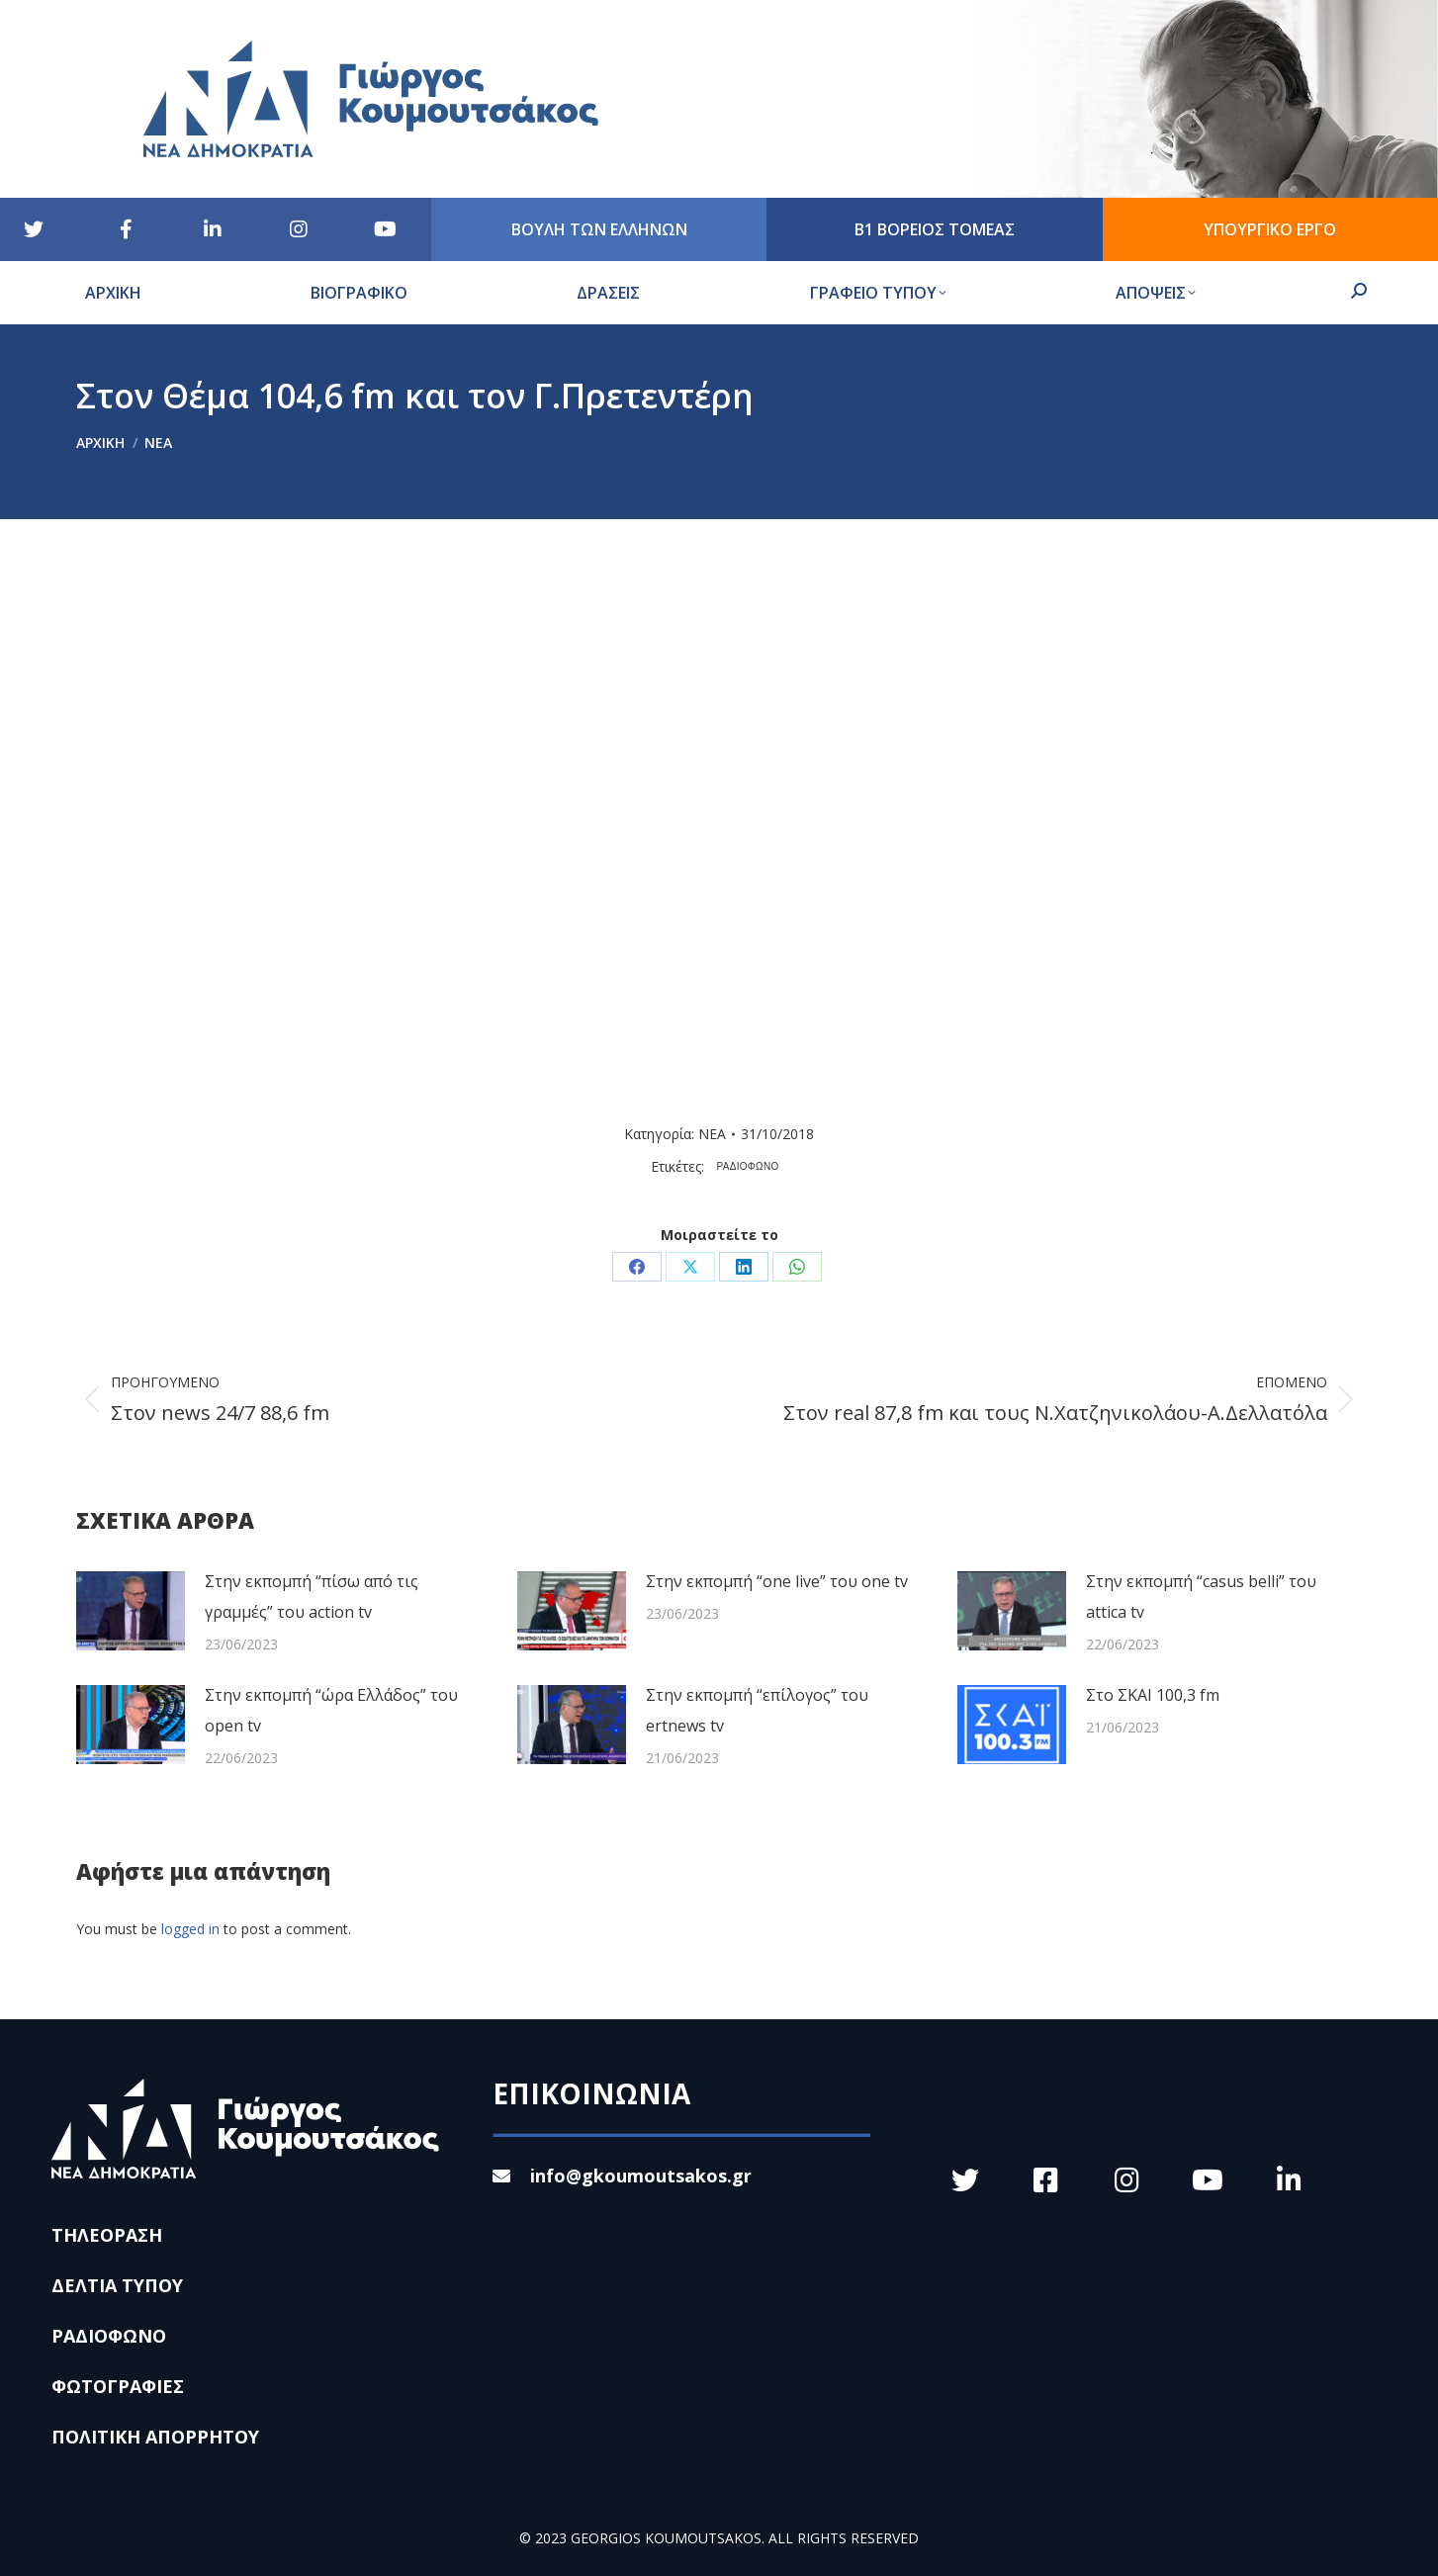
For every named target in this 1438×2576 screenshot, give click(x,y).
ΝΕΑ (712, 1133)
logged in (190, 1928)
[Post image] (130, 1610)
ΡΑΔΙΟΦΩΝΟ (748, 1166)
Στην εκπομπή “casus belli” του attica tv (1201, 1596)
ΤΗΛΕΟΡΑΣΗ (106, 2235)
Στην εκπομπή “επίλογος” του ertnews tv (757, 1710)
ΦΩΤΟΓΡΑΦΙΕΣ (117, 2386)
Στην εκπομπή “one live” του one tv (777, 1581)
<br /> (498, 825)
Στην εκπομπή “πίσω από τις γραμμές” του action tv (311, 1596)
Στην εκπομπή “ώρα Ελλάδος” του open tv (331, 1710)
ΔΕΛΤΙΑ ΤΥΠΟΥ (117, 2285)
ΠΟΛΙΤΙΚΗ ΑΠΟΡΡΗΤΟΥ (155, 2436)
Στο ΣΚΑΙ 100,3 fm (1152, 1695)
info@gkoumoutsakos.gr (622, 2175)
